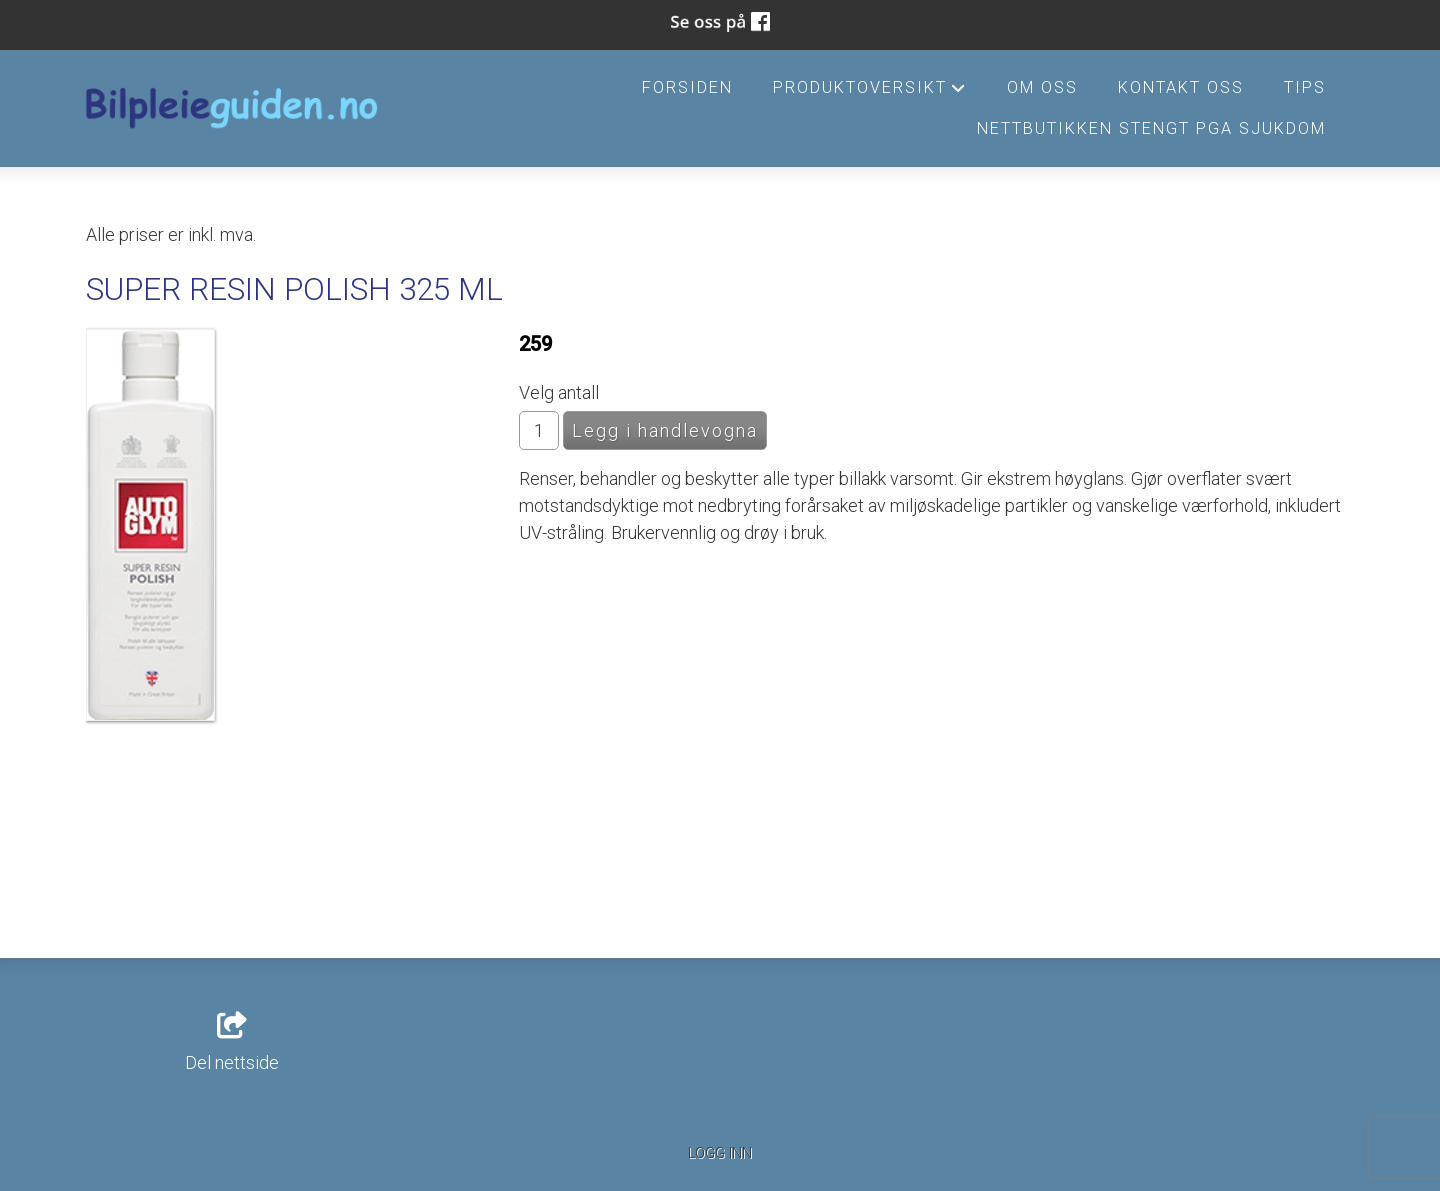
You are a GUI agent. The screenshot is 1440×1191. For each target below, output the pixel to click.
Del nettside (232, 1043)
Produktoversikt (870, 93)
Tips (1305, 87)
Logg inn (720, 1153)
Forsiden (687, 87)
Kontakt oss (1181, 87)
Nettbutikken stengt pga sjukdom (1151, 128)
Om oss (1042, 87)
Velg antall (559, 392)
